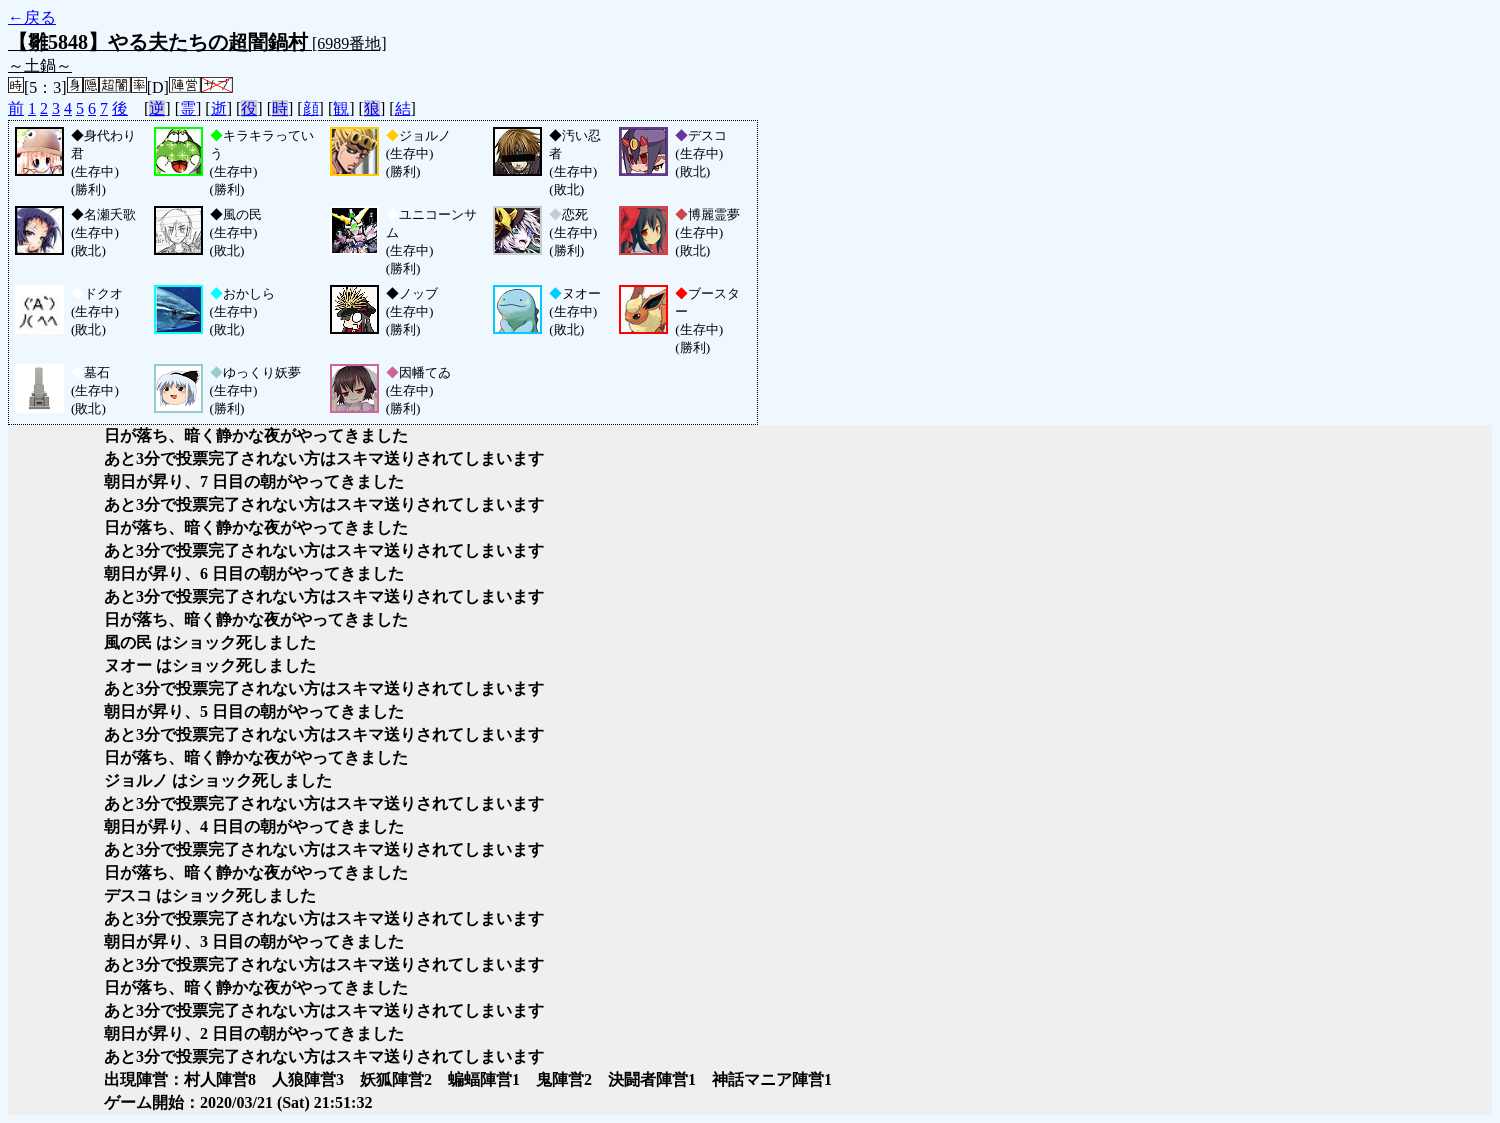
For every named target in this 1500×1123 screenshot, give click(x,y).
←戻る (32, 17)
